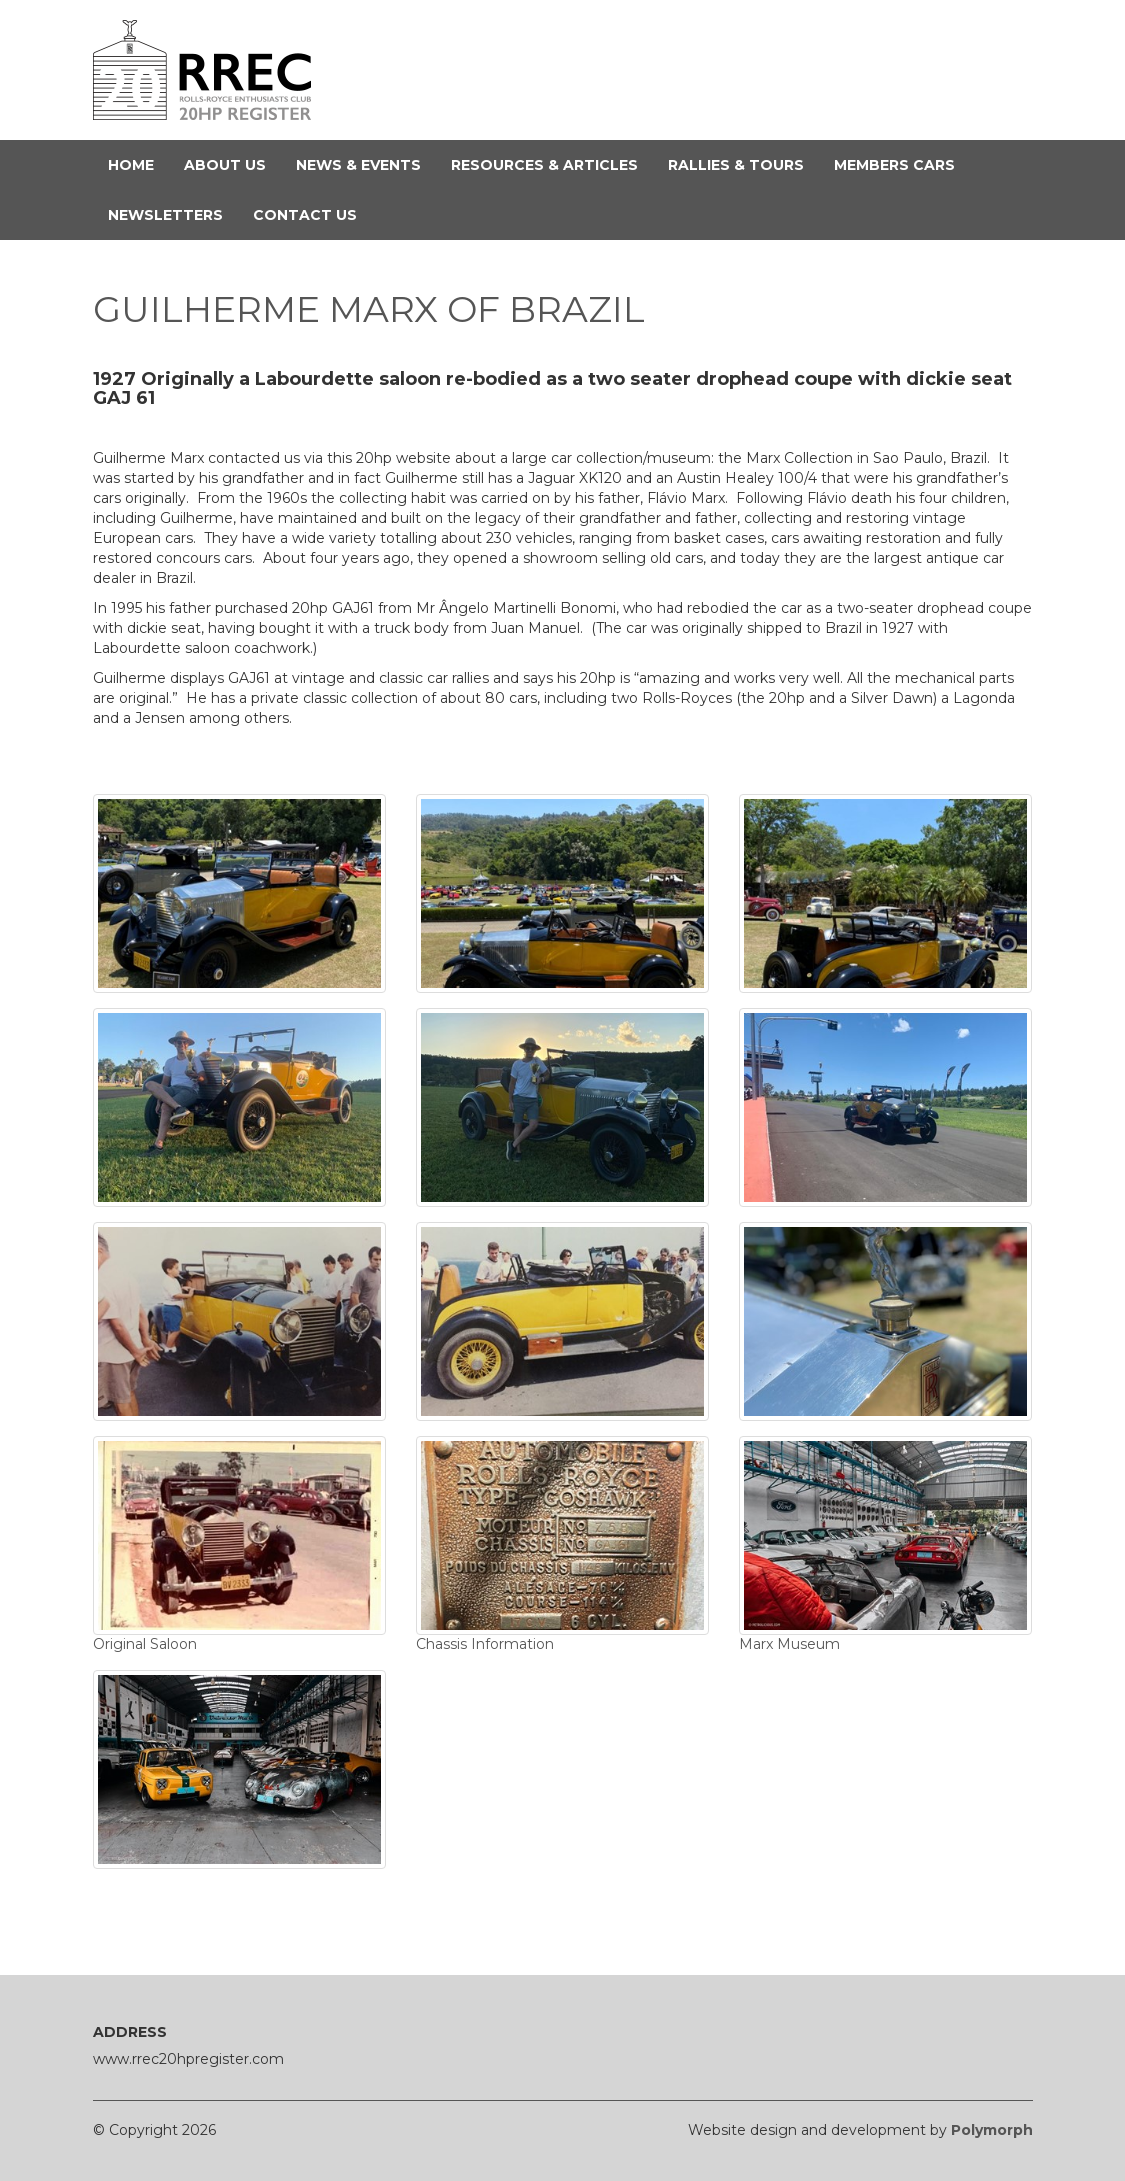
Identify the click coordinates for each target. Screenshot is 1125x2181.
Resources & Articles (552, 164)
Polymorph (992, 2130)
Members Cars (902, 164)
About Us (232, 164)
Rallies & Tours (743, 164)
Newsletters (173, 214)
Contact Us (312, 214)
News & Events (366, 164)
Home (138, 164)
